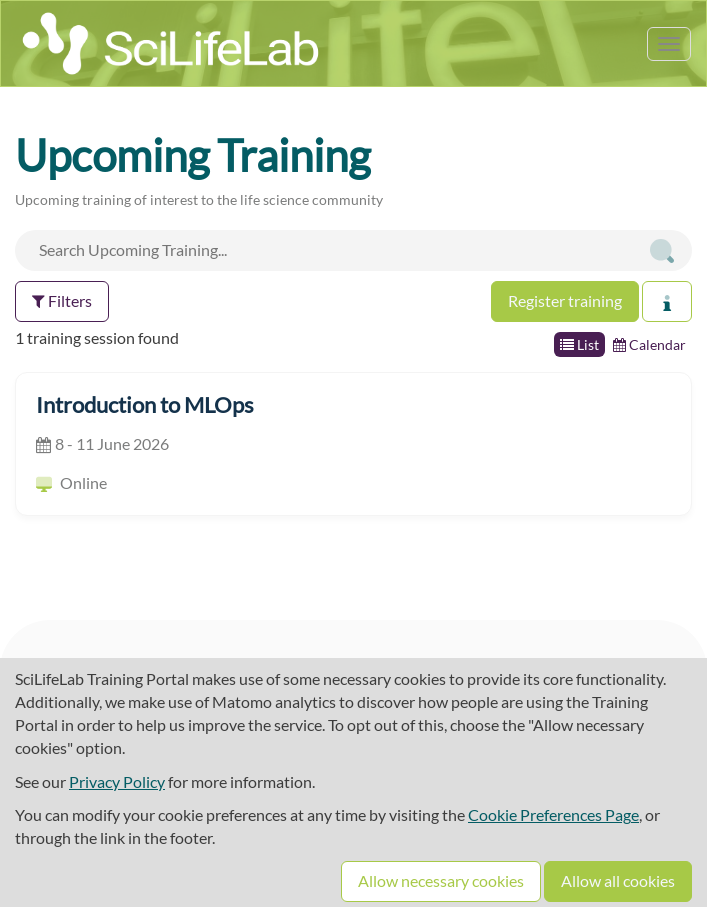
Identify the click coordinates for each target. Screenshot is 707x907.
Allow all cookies (618, 880)
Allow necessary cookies (441, 880)
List (579, 344)
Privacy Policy (117, 781)
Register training (565, 300)
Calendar (649, 344)
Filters (62, 300)
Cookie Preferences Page (553, 814)
